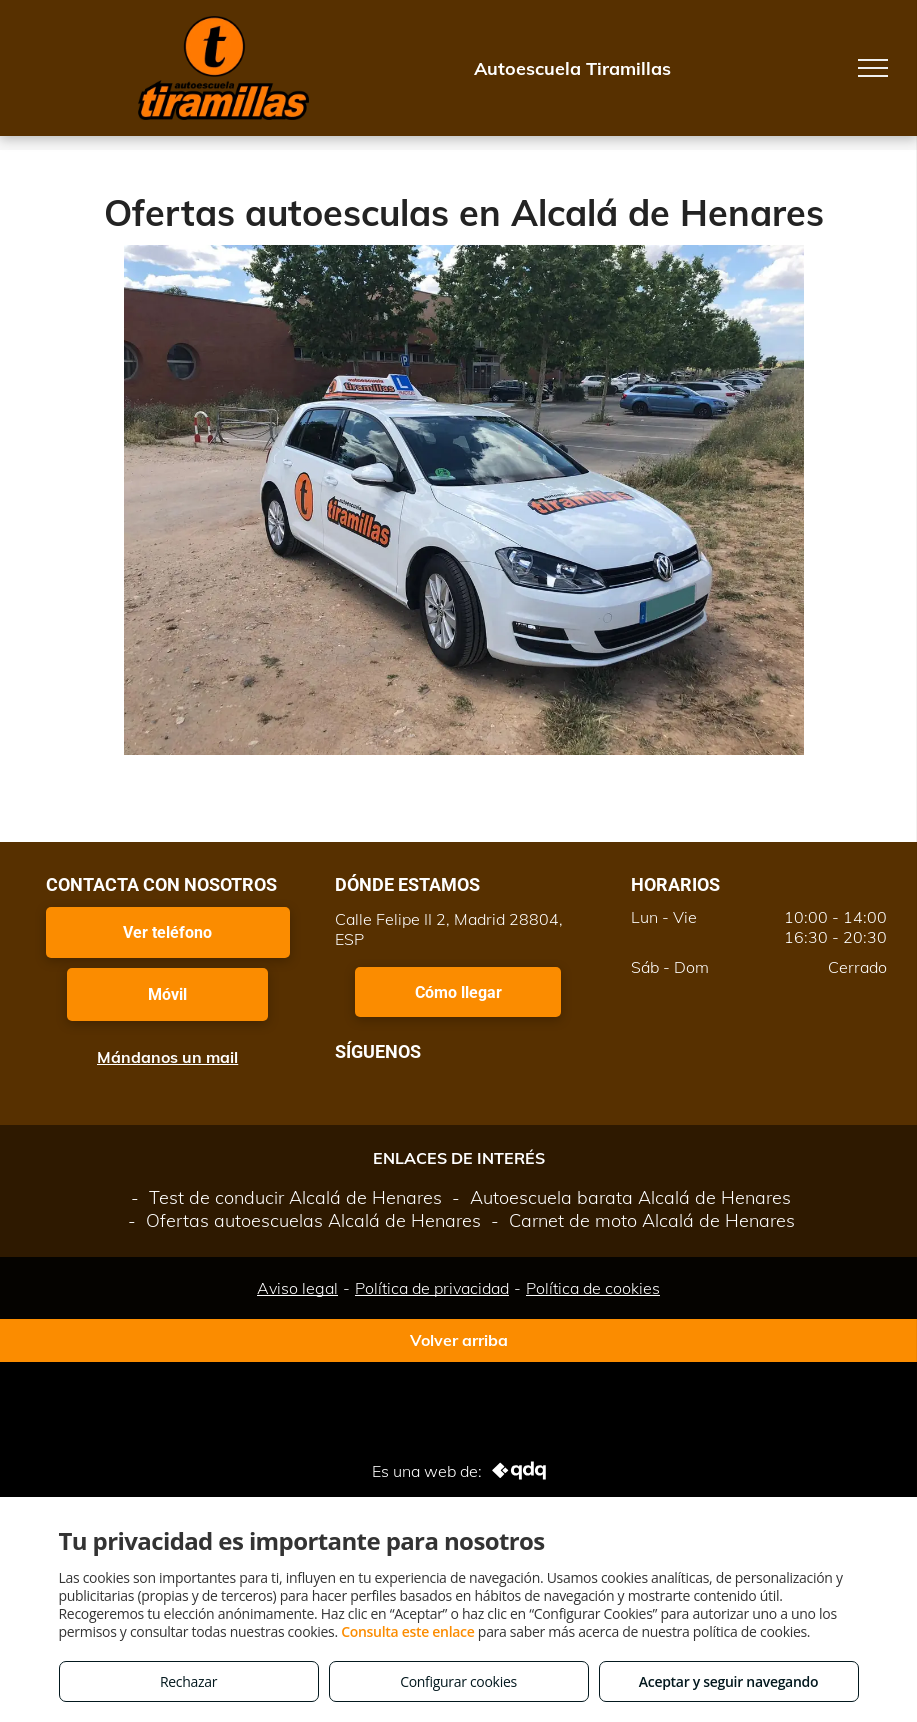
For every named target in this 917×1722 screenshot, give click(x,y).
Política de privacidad (432, 1288)
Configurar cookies (458, 1681)
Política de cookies (593, 1288)
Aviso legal (297, 1288)
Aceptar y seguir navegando (728, 1681)
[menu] (873, 68)
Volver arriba (459, 1340)
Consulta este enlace (407, 1631)
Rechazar (188, 1681)
